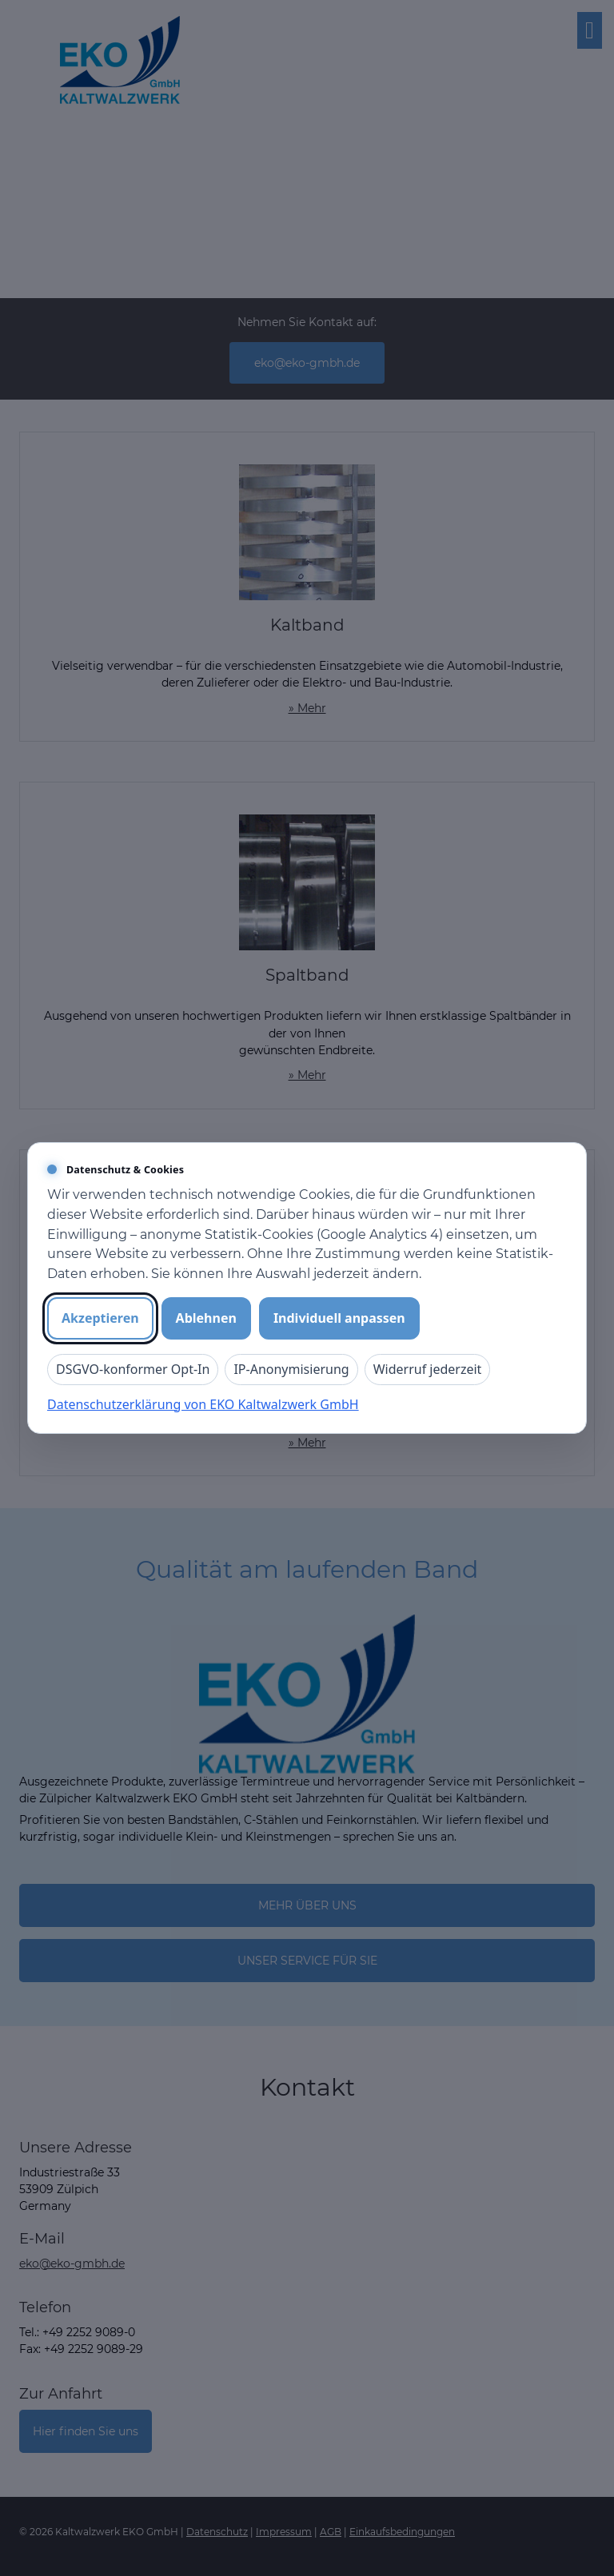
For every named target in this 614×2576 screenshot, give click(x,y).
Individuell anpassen (339, 1318)
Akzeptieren (100, 1318)
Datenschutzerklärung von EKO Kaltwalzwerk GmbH (203, 1404)
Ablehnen (206, 1318)
